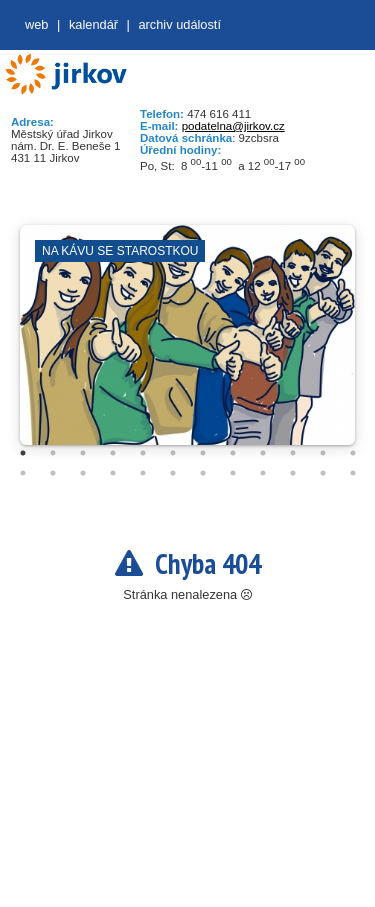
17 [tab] (143, 473)
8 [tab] (233, 453)
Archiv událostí (179, 24)
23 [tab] (323, 473)
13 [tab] (23, 473)
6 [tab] (173, 453)
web (36, 24)
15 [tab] (83, 473)
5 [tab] (143, 453)
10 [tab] (293, 453)
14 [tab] (53, 473)
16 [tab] (113, 473)
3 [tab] (83, 453)
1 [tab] (23, 453)
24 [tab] (353, 473)
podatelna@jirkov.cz (233, 126)
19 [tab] (203, 473)
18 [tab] (173, 473)
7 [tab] (203, 453)
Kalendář (93, 24)
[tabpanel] (187, 345)
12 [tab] (353, 453)
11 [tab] (323, 453)
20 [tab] (233, 473)
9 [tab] (263, 453)
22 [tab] (293, 473)
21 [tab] (263, 473)
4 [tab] (113, 453)
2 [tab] (53, 453)
